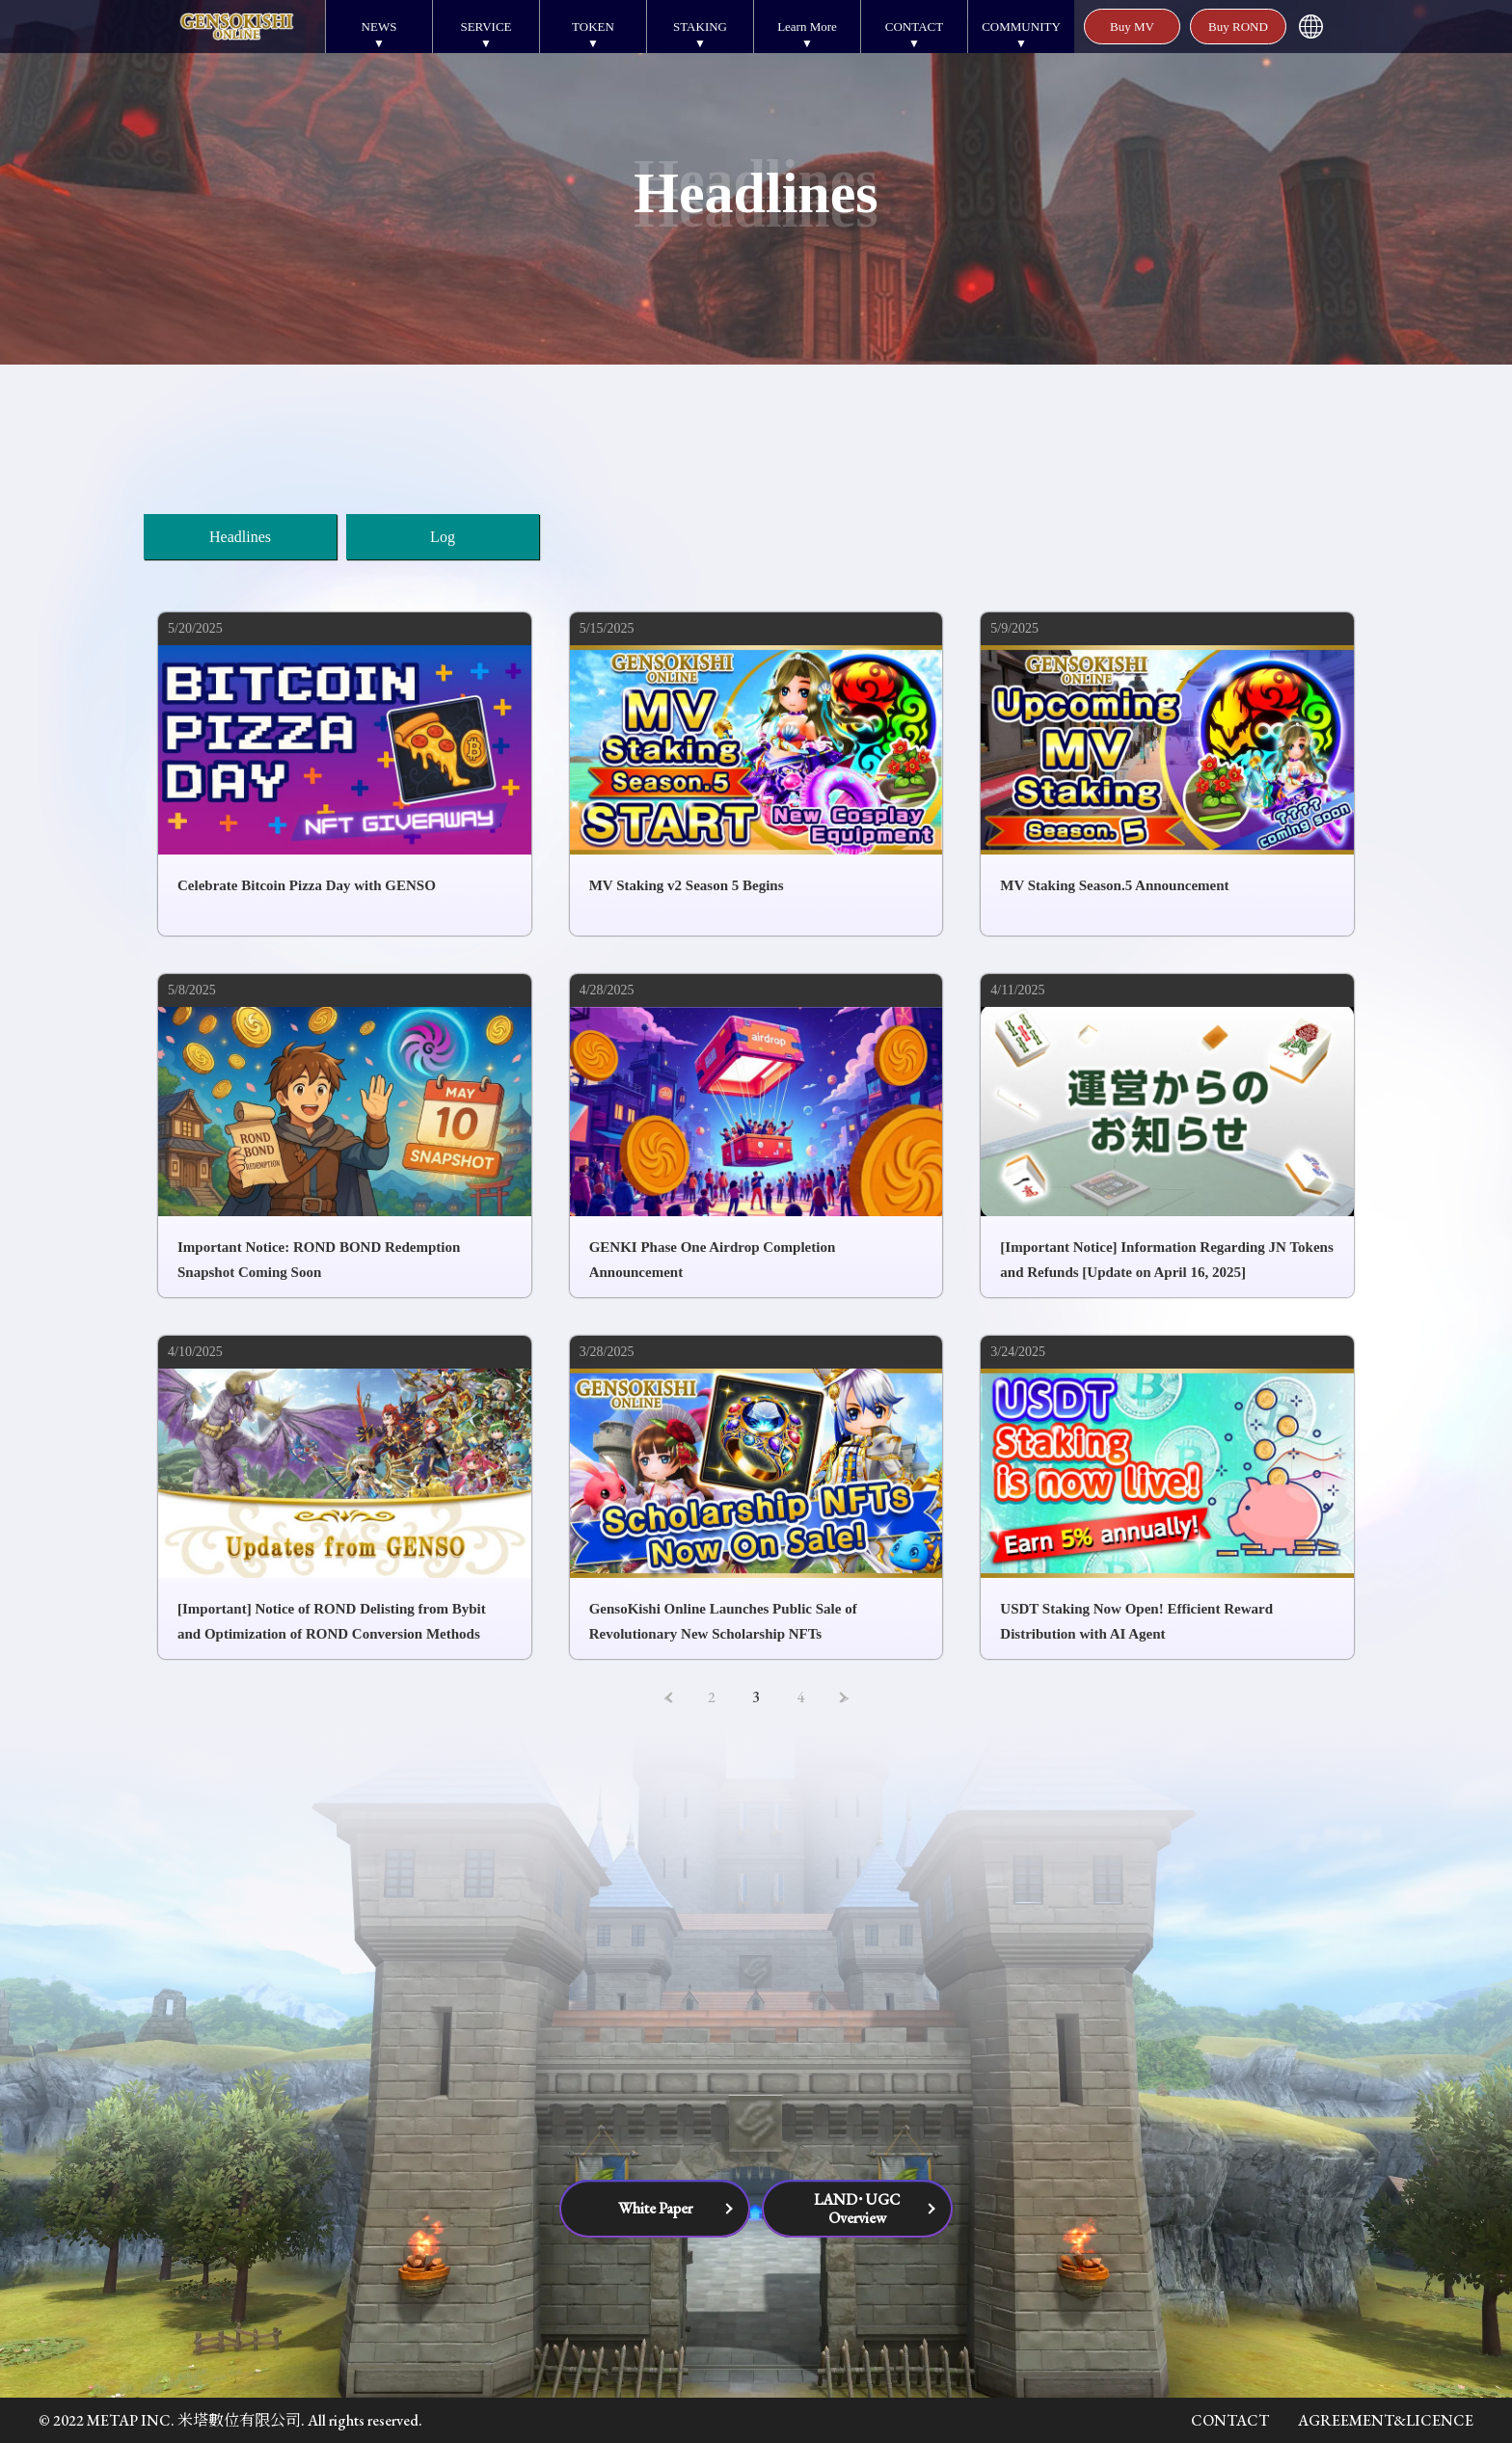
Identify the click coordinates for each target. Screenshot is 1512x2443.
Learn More (807, 26)
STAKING (700, 26)
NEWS (379, 26)
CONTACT (914, 26)
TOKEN (593, 26)
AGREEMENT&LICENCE (1385, 2420)
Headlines (240, 537)
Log (442, 537)
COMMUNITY (1021, 26)
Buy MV (1132, 26)
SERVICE (485, 26)
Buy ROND (1238, 26)
